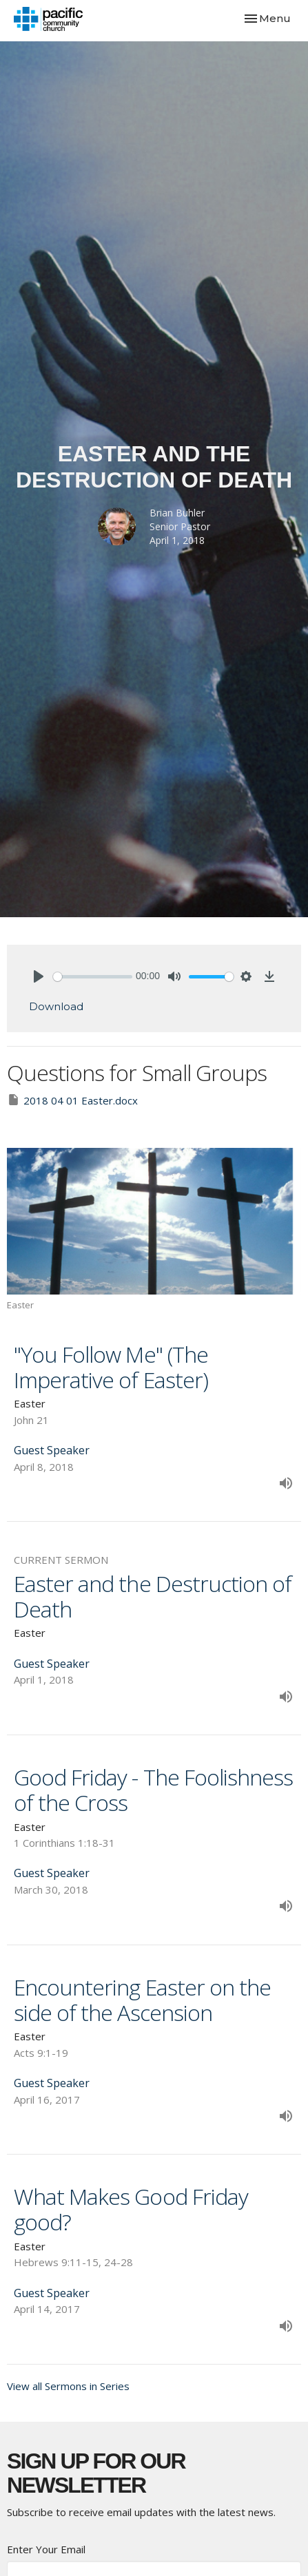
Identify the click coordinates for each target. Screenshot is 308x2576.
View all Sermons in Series (68, 2386)
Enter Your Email (46, 2549)
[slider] (92, 976)
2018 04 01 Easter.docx (72, 1100)
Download (56, 1006)
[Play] (39, 976)
